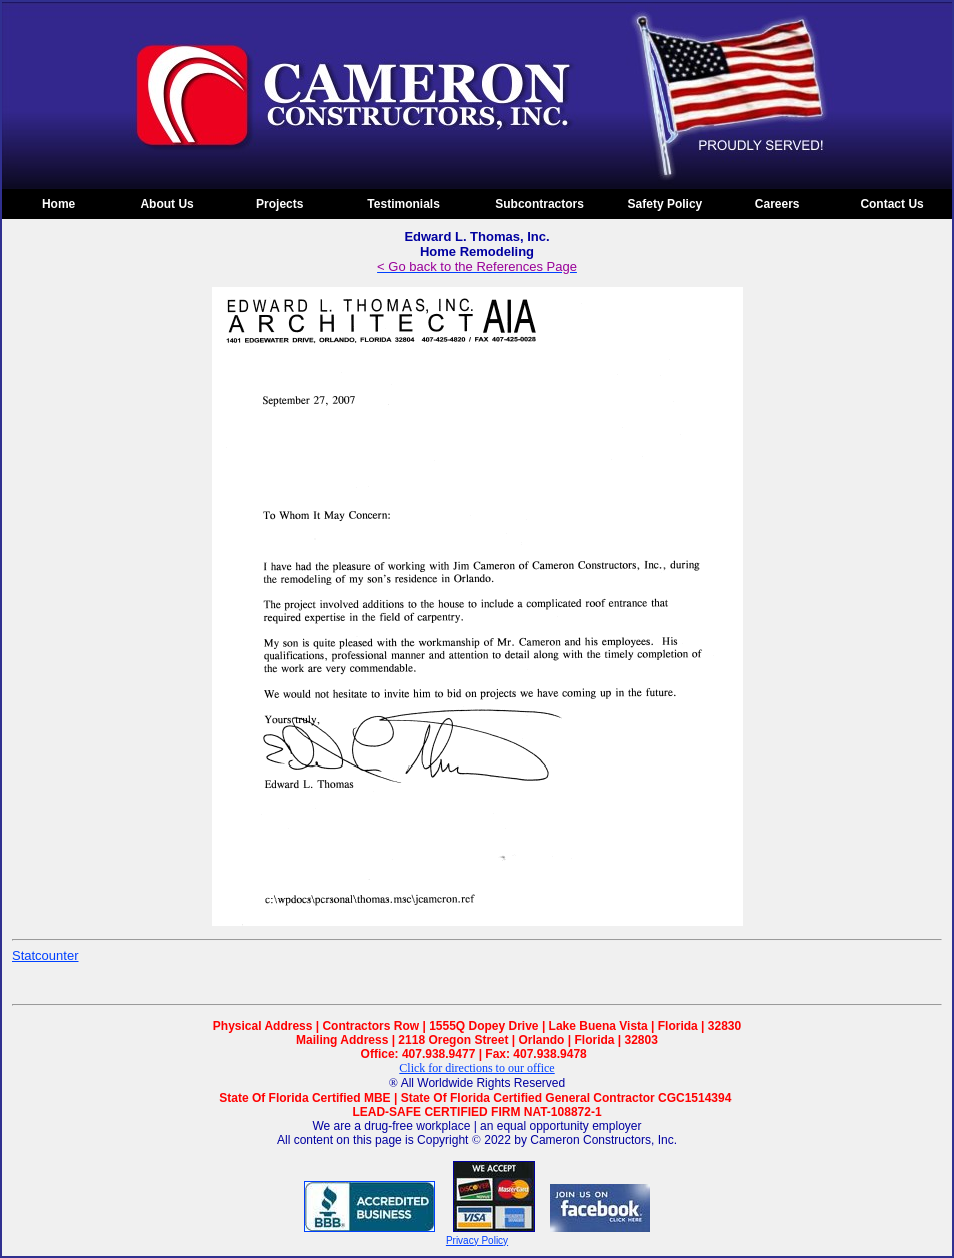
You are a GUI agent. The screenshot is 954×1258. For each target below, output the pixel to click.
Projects (279, 204)
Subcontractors (539, 204)
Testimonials (403, 204)
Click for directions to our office (476, 1068)
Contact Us (891, 204)
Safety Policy (665, 204)
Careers (777, 204)
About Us (166, 204)
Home (58, 204)
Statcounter (45, 955)
